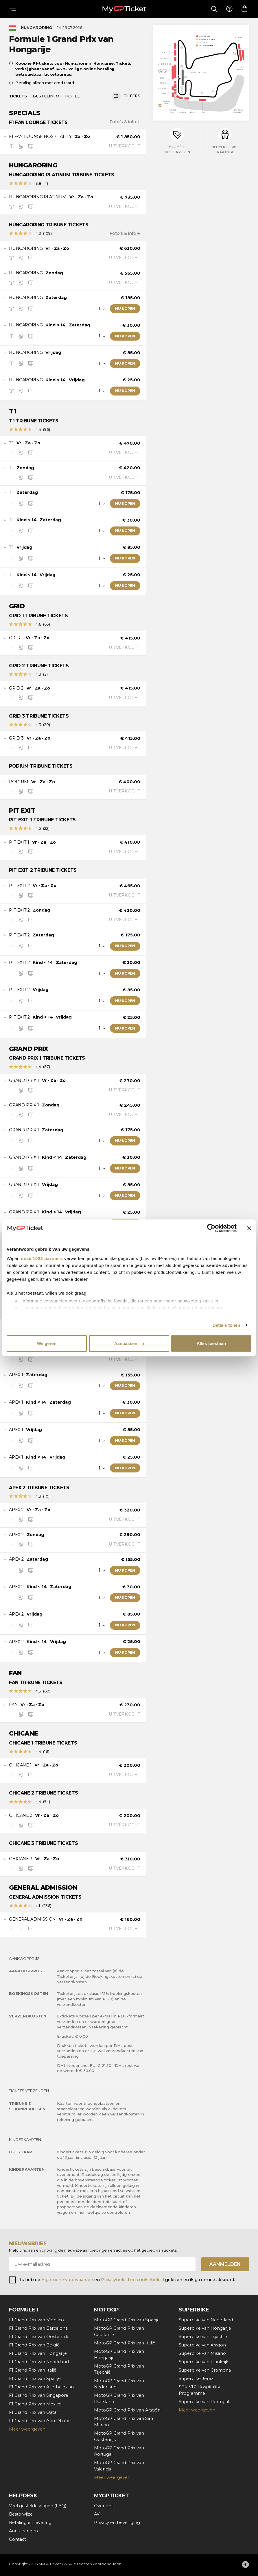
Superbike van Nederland (206, 2319)
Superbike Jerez (196, 2378)
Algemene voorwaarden (67, 2279)
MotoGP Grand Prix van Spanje (127, 2319)
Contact (17, 2539)
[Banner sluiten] (249, 1228)
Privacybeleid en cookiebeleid (133, 2279)
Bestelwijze (21, 2514)
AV (96, 2514)
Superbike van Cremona (205, 2370)
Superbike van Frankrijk (203, 2361)
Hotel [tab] (72, 96)
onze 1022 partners (42, 1258)
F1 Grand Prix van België (34, 2345)
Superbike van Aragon (202, 2345)
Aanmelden (225, 2264)
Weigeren (46, 1343)
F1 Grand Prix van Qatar (33, 2412)
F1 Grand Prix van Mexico (35, 2404)
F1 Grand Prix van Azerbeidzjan (41, 2387)
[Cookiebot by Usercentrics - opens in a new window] (211, 1228)
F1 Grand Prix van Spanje (35, 2378)
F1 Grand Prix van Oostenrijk (38, 2336)
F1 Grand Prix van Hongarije (38, 2353)
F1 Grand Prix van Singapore (38, 2395)
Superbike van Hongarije (205, 2328)
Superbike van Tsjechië (203, 2336)
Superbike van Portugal (204, 2401)
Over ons (103, 2505)
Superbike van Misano (202, 2353)
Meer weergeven (27, 2429)
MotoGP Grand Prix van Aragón (127, 2410)
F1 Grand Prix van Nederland (39, 2361)
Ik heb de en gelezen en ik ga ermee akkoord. (127, 2279)
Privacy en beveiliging (117, 2522)
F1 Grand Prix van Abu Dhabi (39, 2420)
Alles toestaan (211, 1343)
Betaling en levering (30, 2522)
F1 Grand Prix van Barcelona (38, 2328)
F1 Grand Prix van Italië (32, 2370)
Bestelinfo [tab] (46, 96)
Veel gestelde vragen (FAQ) (37, 2505)
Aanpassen (129, 1343)
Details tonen (226, 1325)
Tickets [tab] (18, 96)
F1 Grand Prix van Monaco (36, 2319)
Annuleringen (23, 2531)
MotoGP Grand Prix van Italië (124, 2343)
